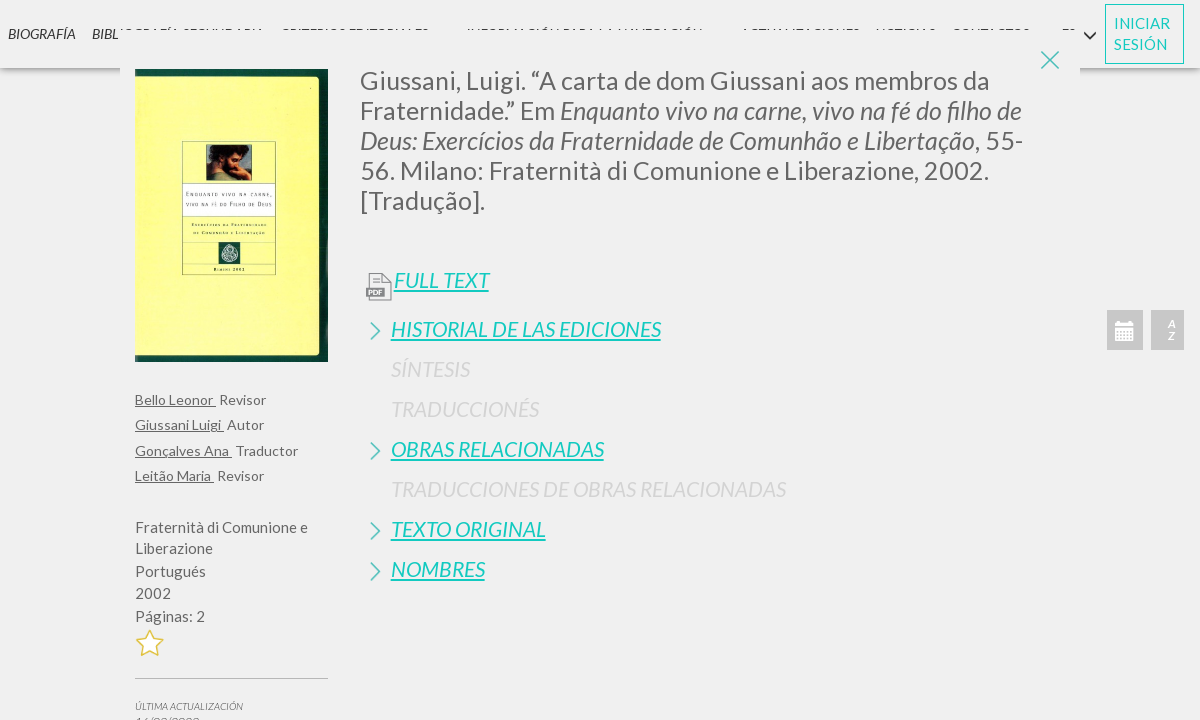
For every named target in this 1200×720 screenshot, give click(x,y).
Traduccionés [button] (465, 408)
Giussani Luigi (179, 424)
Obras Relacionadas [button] (497, 448)
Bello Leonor (175, 399)
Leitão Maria (174, 475)
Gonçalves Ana (183, 450)
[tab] (712, 328)
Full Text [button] (441, 280)
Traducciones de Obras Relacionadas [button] (588, 488)
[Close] (1050, 60)
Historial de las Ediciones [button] (526, 328)
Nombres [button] (438, 568)
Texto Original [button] (468, 528)
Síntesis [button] (430, 368)
